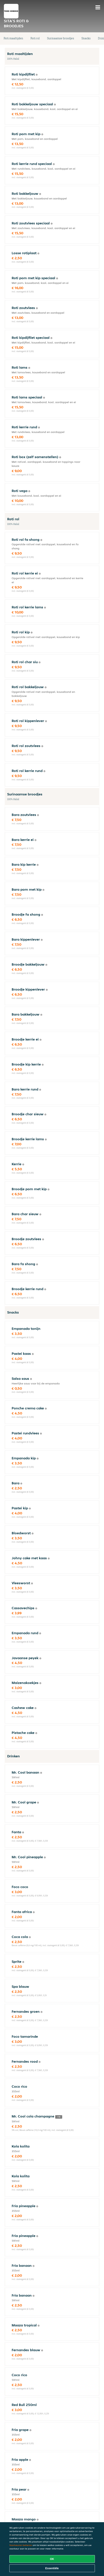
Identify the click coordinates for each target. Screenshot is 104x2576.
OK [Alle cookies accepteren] (52, 2559)
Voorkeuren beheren (20, 2545)
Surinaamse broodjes (60, 38)
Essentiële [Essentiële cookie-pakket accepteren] (52, 2568)
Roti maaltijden (13, 38)
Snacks (86, 38)
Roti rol (35, 38)
